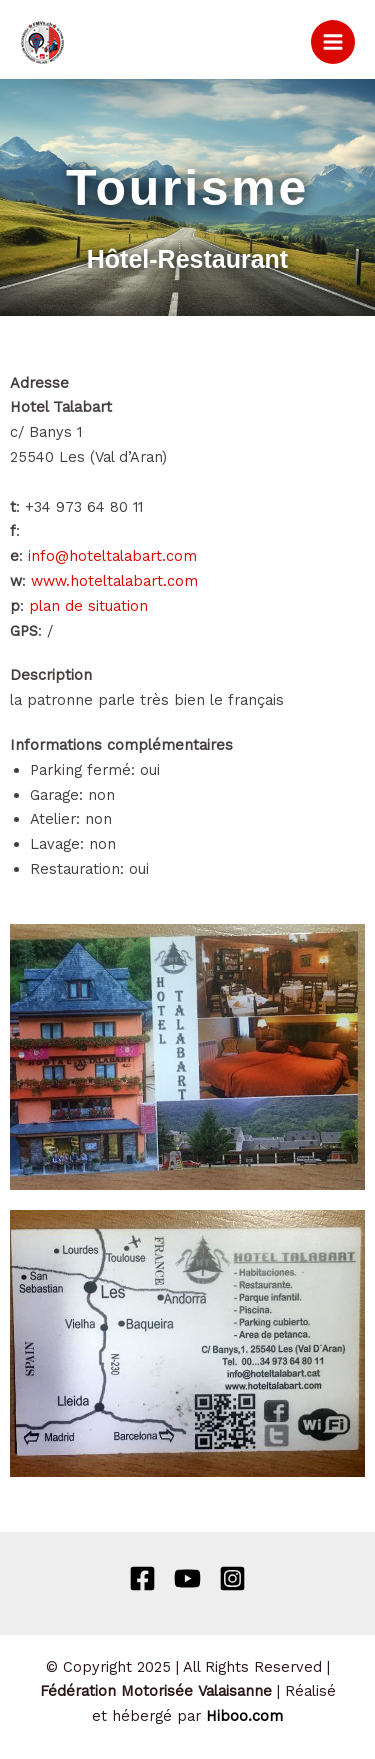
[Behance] (187, 1578)
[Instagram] (232, 1578)
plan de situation (88, 606)
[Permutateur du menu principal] (333, 42)
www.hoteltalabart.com (114, 581)
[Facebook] (142, 1578)
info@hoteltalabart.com (112, 556)
